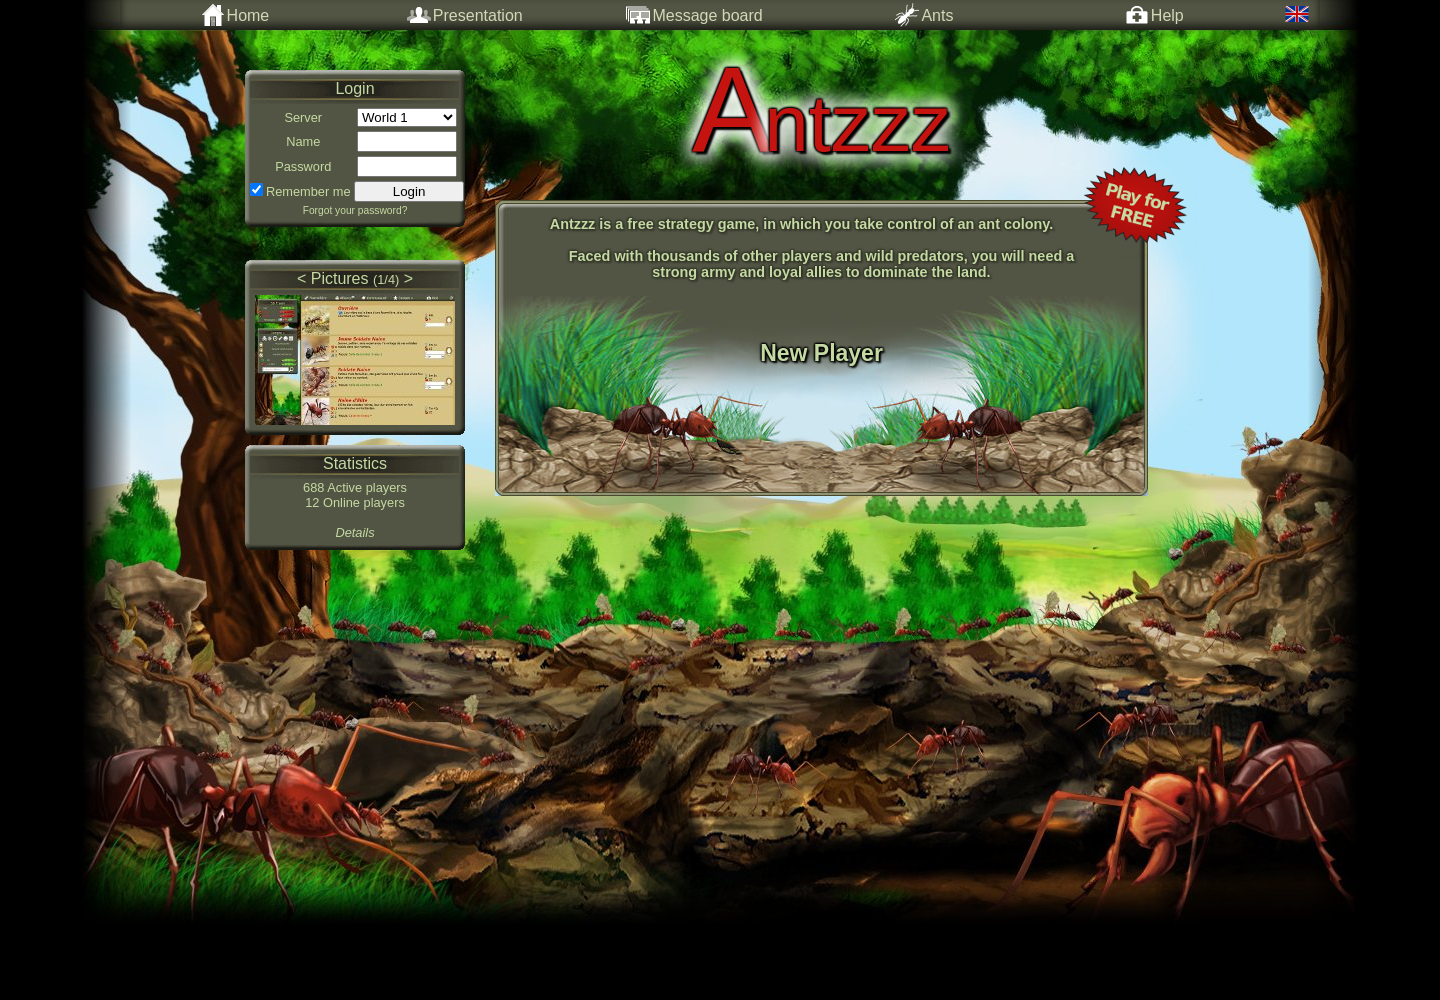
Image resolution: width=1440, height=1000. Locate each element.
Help (1154, 15)
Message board (694, 15)
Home (235, 15)
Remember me (308, 191)
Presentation (465, 15)
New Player (821, 353)
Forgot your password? (355, 210)
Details (354, 532)
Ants (924, 15)
